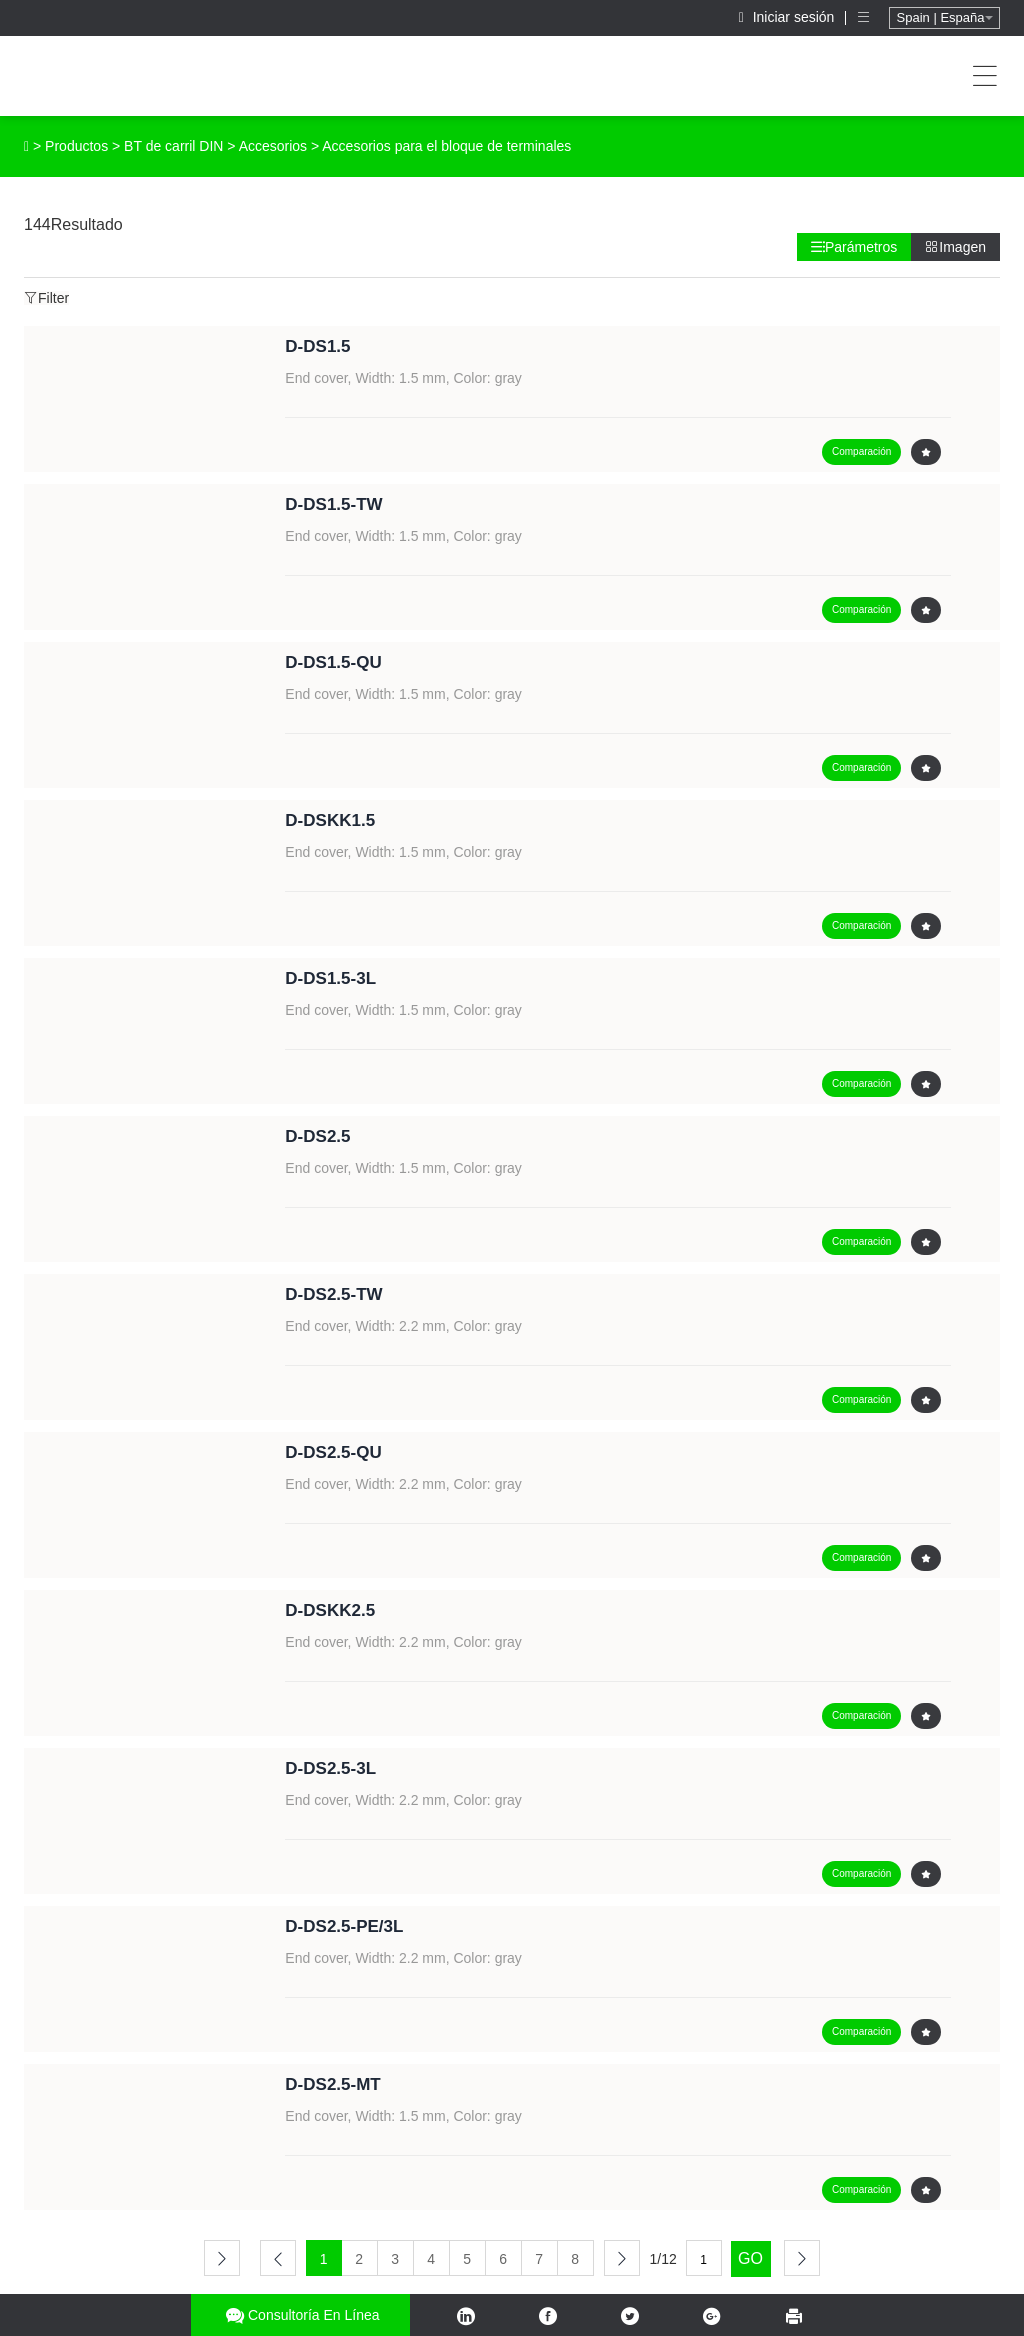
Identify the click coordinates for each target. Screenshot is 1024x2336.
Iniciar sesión (789, 17)
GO (750, 2258)
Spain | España (945, 17)
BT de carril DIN (173, 146)
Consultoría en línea (300, 2315)
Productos (76, 146)
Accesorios (273, 146)
